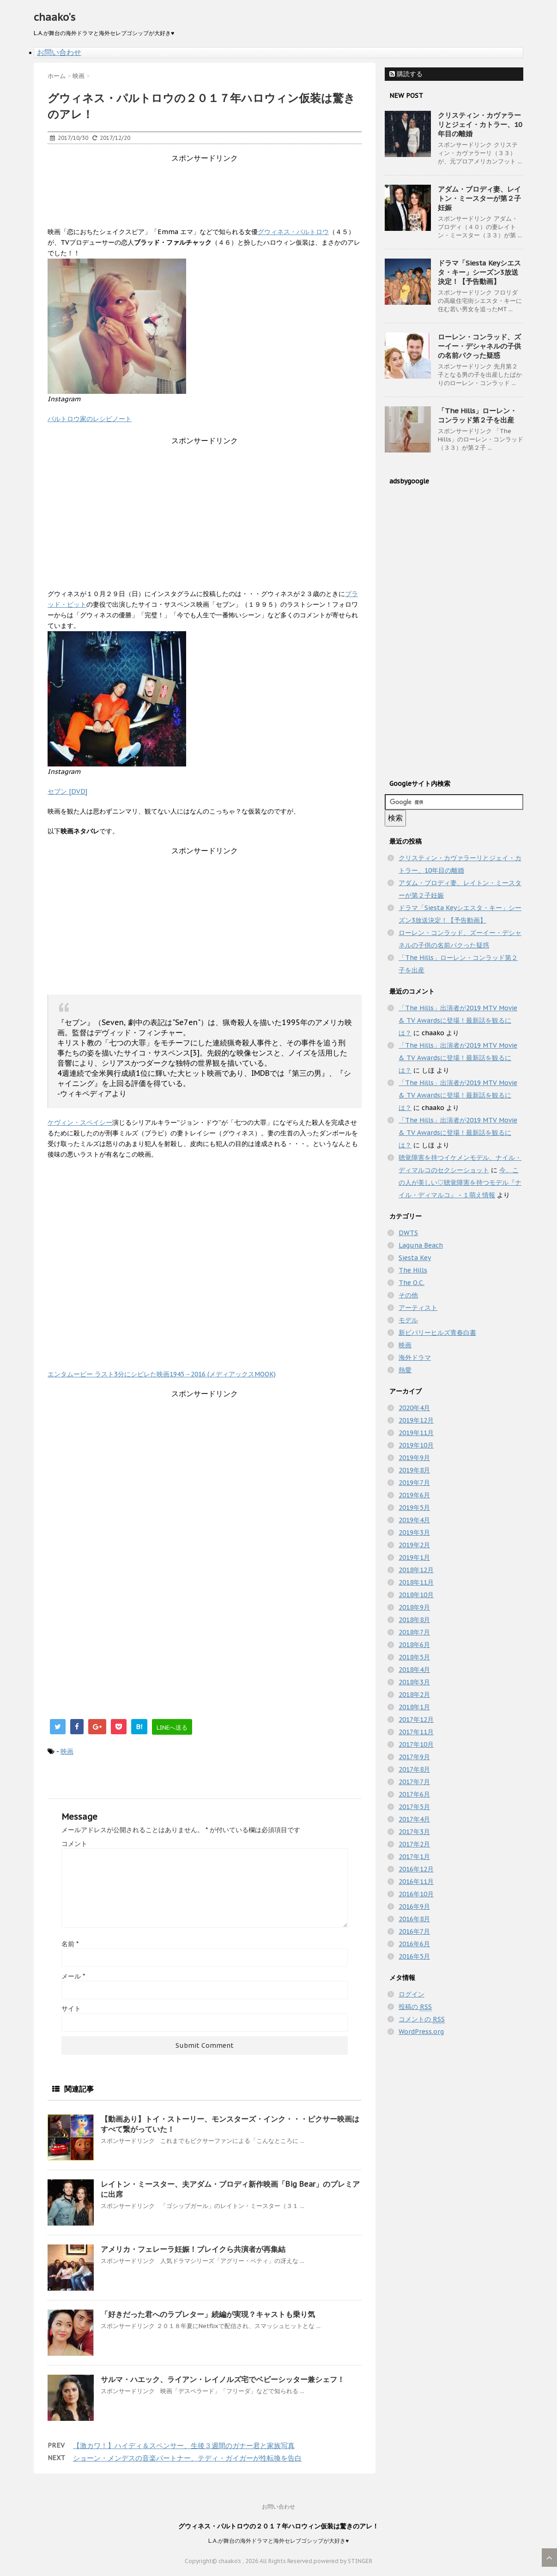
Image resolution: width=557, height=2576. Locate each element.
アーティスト (418, 1307)
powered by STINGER (343, 2561)
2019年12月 (416, 1420)
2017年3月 (414, 1832)
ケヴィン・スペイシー (80, 1122)
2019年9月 (414, 1458)
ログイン (411, 1994)
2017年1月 (414, 1856)
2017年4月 (414, 1819)
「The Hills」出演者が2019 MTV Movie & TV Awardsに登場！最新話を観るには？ (458, 1020)
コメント (74, 1844)
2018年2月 (414, 1694)
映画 (67, 1751)
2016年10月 (416, 1894)
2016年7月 (414, 1931)
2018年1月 (414, 1707)
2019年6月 (414, 1495)
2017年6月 (414, 1794)
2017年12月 (416, 1719)
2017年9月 (414, 1757)
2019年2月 (414, 1545)
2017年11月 (416, 1732)
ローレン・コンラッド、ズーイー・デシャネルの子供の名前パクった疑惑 (479, 346)
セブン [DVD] (67, 791)
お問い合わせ (59, 52)
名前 (70, 1944)
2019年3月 (414, 1532)
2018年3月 (414, 1682)
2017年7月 (414, 1782)
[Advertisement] (216, 184)
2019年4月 (414, 1520)
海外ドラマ (415, 1357)
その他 (408, 1295)
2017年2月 (414, 1844)
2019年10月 (416, 1445)
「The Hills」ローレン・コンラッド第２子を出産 (477, 415)
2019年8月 (414, 1470)
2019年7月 (414, 1482)
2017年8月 (414, 1769)
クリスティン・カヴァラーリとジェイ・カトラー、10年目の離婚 (480, 124)
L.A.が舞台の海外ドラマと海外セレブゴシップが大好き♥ (278, 2540)
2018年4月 (414, 1669)
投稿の (415, 2007)
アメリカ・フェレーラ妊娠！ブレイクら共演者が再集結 (193, 2249)
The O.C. (411, 1283)
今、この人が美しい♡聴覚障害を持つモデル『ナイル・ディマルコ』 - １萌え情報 (460, 1182)
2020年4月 (414, 1408)
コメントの (422, 2019)
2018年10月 (416, 1595)
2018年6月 (414, 1645)
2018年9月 (414, 1607)
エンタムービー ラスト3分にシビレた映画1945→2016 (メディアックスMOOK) (162, 1374)
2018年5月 (414, 1657)
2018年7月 (414, 1632)
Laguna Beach (421, 1245)
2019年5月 (414, 1507)
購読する (406, 74)
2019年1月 (414, 1557)
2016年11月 (416, 1881)
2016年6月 (414, 1944)
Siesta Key (415, 1258)
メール (73, 1976)
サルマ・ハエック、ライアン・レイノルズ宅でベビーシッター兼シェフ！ (223, 2379)
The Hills (413, 1270)
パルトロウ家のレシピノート (90, 419)
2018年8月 (414, 1620)
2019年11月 (416, 1433)
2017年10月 (416, 1744)
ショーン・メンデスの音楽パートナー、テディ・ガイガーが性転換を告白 (187, 2458)
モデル (408, 1320)
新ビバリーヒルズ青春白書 (437, 1332)
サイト (71, 2008)
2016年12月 (416, 1869)
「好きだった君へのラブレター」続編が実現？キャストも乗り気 (208, 2314)
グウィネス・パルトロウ (293, 232)
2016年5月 (414, 1956)
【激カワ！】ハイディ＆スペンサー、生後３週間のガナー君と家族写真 (184, 2445)
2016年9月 (414, 1906)
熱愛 (405, 1370)
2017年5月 (414, 1807)
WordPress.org (421, 2031)
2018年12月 (416, 1570)
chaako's (54, 17)
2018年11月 (416, 1582)
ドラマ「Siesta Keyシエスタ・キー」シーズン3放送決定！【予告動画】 (479, 272)
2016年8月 (414, 1919)
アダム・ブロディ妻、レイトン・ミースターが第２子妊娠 (479, 198)
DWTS (408, 1233)
